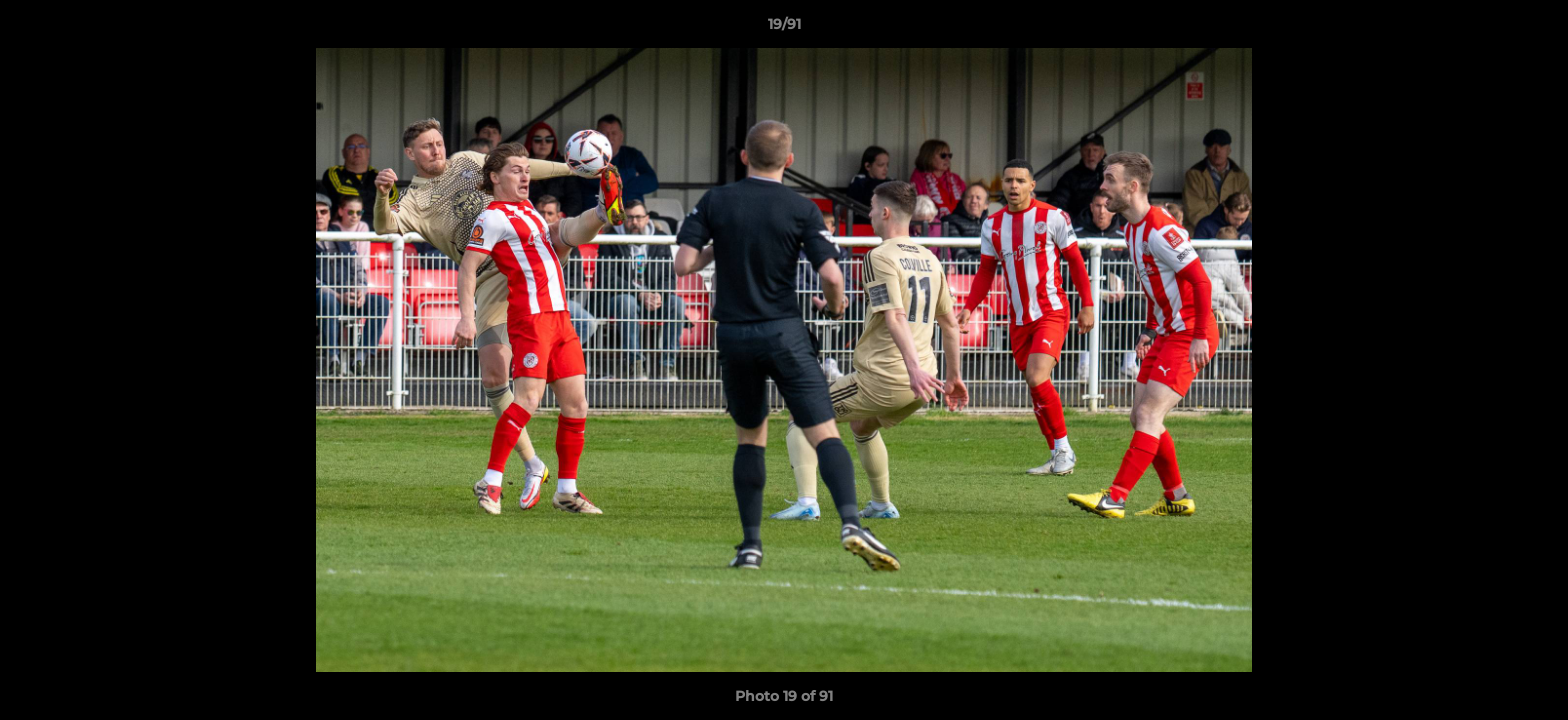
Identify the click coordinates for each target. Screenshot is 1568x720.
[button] (1532, 29)
